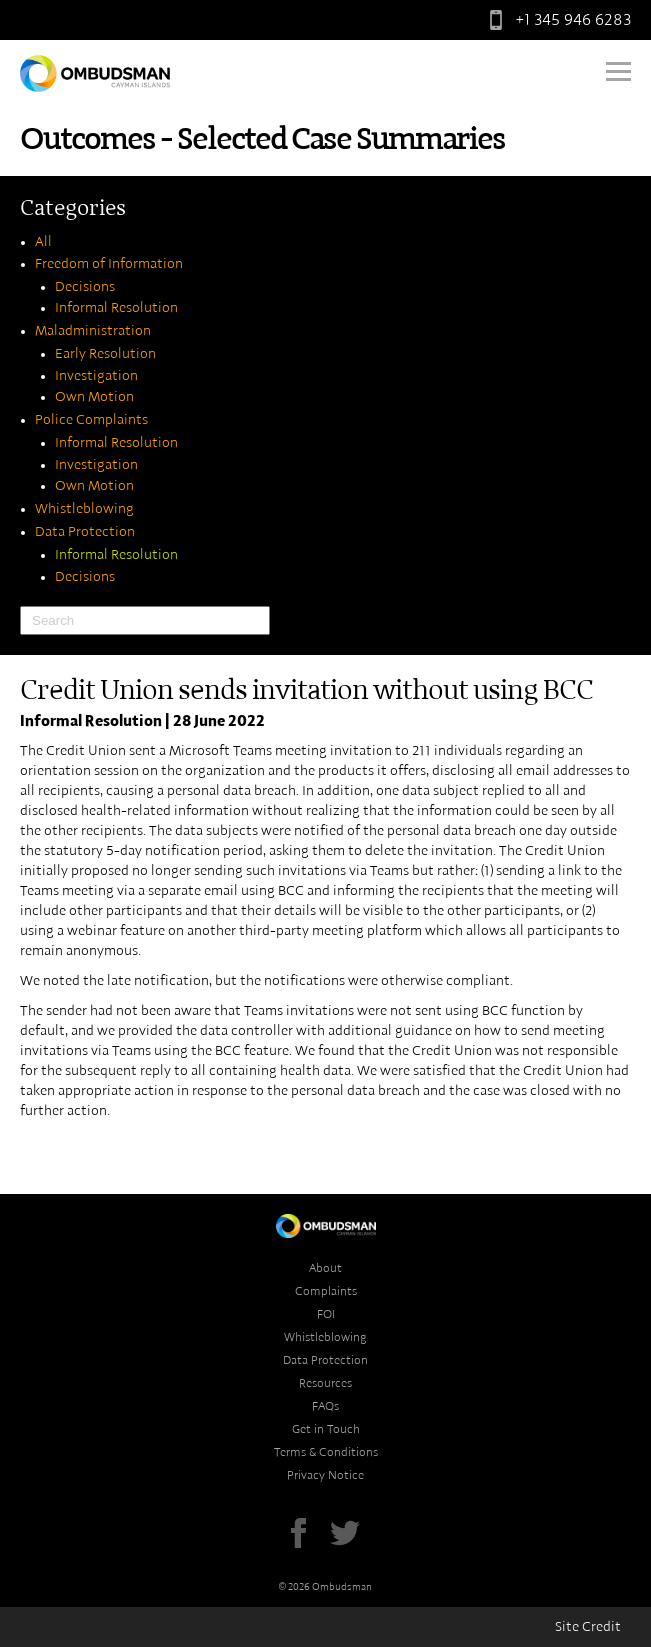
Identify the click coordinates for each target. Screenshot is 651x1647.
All (43, 242)
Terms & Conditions (326, 1452)
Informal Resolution (116, 308)
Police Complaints (91, 420)
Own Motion (94, 397)
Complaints (326, 1291)
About (325, 1268)
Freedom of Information (109, 264)
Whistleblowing (84, 509)
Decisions (85, 287)
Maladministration (93, 331)
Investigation (96, 376)
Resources (325, 1383)
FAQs (325, 1406)
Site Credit (588, 1627)
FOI (326, 1314)
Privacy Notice (325, 1475)
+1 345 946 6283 (556, 20)
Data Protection (85, 532)
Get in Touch (326, 1429)
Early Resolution (105, 354)
